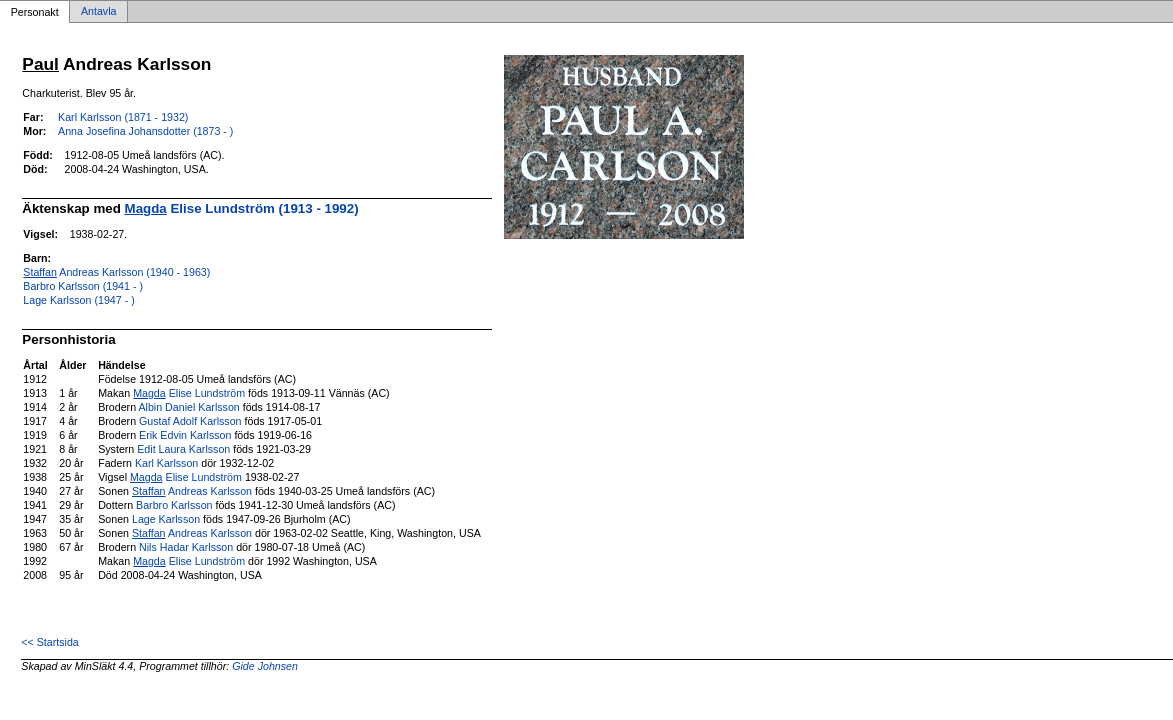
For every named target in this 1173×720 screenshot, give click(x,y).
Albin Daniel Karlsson (188, 407)
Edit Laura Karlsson (183, 449)
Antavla (99, 12)
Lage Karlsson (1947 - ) (78, 300)
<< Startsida (49, 642)
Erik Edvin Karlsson (185, 435)
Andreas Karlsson (192, 491)
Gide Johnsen (265, 666)
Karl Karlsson (166, 463)
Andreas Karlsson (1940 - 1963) (116, 272)
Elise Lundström (189, 393)
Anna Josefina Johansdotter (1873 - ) (145, 131)
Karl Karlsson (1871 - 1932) (123, 117)
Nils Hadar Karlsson (186, 547)
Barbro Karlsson (174, 505)
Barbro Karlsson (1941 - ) (83, 286)
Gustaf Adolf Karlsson (190, 421)
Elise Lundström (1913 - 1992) (242, 208)
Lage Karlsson (166, 519)
